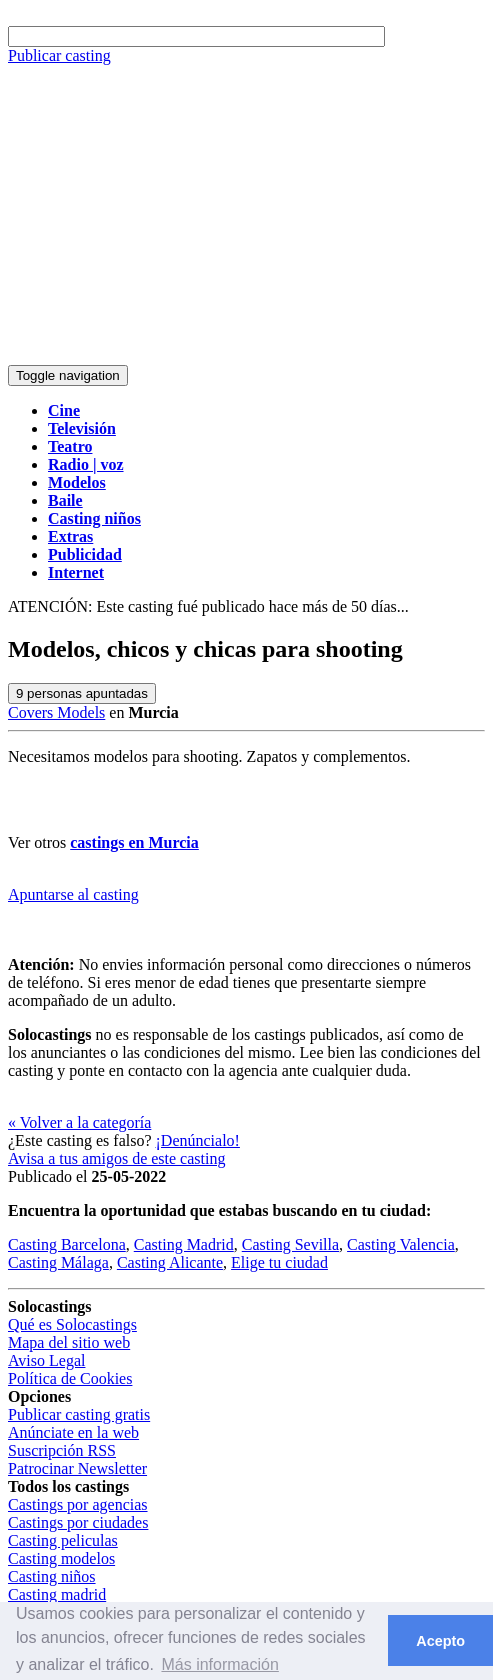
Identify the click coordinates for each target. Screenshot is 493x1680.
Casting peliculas (63, 1540)
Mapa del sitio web (69, 1342)
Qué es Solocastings (72, 1324)
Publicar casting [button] (59, 55)
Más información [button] (219, 1664)
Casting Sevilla (290, 1244)
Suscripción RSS (62, 1450)
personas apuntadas (82, 693)
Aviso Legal (46, 1360)
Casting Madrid (184, 1244)
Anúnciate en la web (73, 1432)
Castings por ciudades (78, 1522)
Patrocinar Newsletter (77, 1468)
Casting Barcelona (67, 1244)
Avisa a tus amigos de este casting (116, 1158)
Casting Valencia (401, 1244)
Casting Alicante (170, 1262)
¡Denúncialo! (198, 1140)
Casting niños (52, 1576)
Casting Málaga (58, 1262)
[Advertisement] (246, 215)
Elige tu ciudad (279, 1262)
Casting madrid (57, 1594)
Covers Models (56, 712)
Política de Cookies (70, 1378)
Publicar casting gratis (79, 1414)
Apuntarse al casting (73, 894)
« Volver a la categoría (79, 1122)
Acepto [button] (440, 1641)
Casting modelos (61, 1558)
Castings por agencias (78, 1504)
